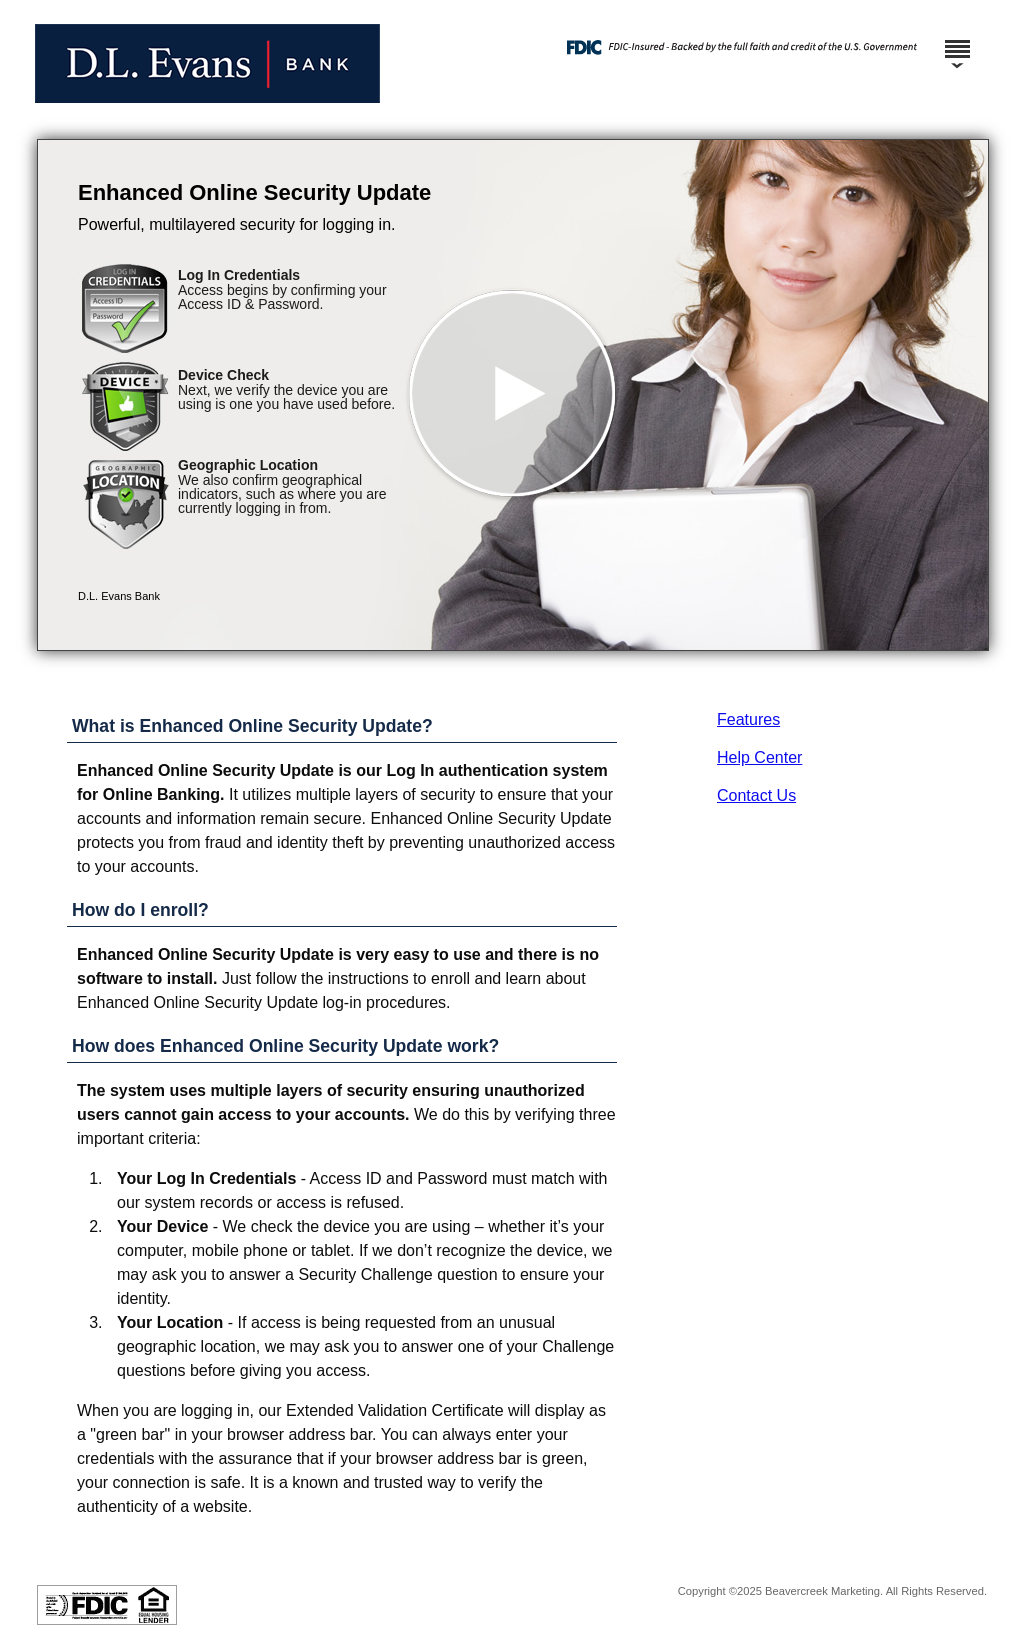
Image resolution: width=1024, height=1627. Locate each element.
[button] (513, 395)
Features (748, 719)
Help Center (759, 757)
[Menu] (957, 40)
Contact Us (756, 795)
